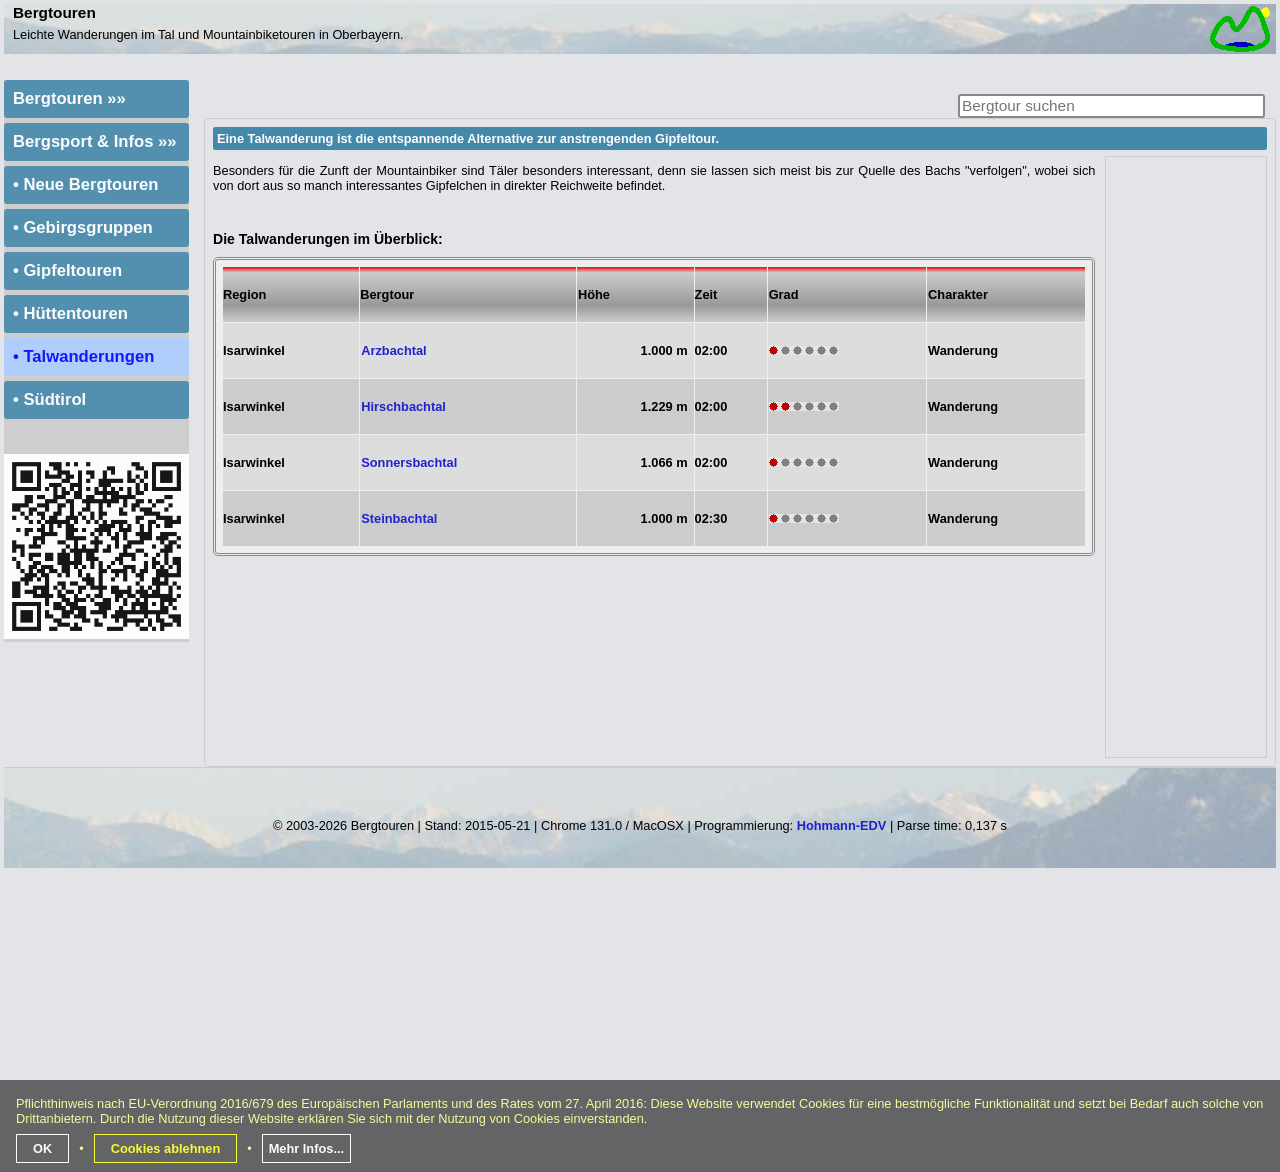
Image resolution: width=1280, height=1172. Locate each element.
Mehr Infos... (306, 1148)
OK (42, 1148)
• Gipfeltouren (67, 270)
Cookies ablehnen (166, 1148)
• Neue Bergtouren (85, 184)
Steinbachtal (399, 518)
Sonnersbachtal (409, 462)
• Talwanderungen (83, 356)
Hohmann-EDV (842, 825)
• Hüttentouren (70, 313)
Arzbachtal (393, 350)
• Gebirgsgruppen (83, 227)
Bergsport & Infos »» (95, 141)
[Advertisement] (1187, 457)
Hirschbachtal (403, 406)
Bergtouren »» (69, 98)
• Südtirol (49, 399)
